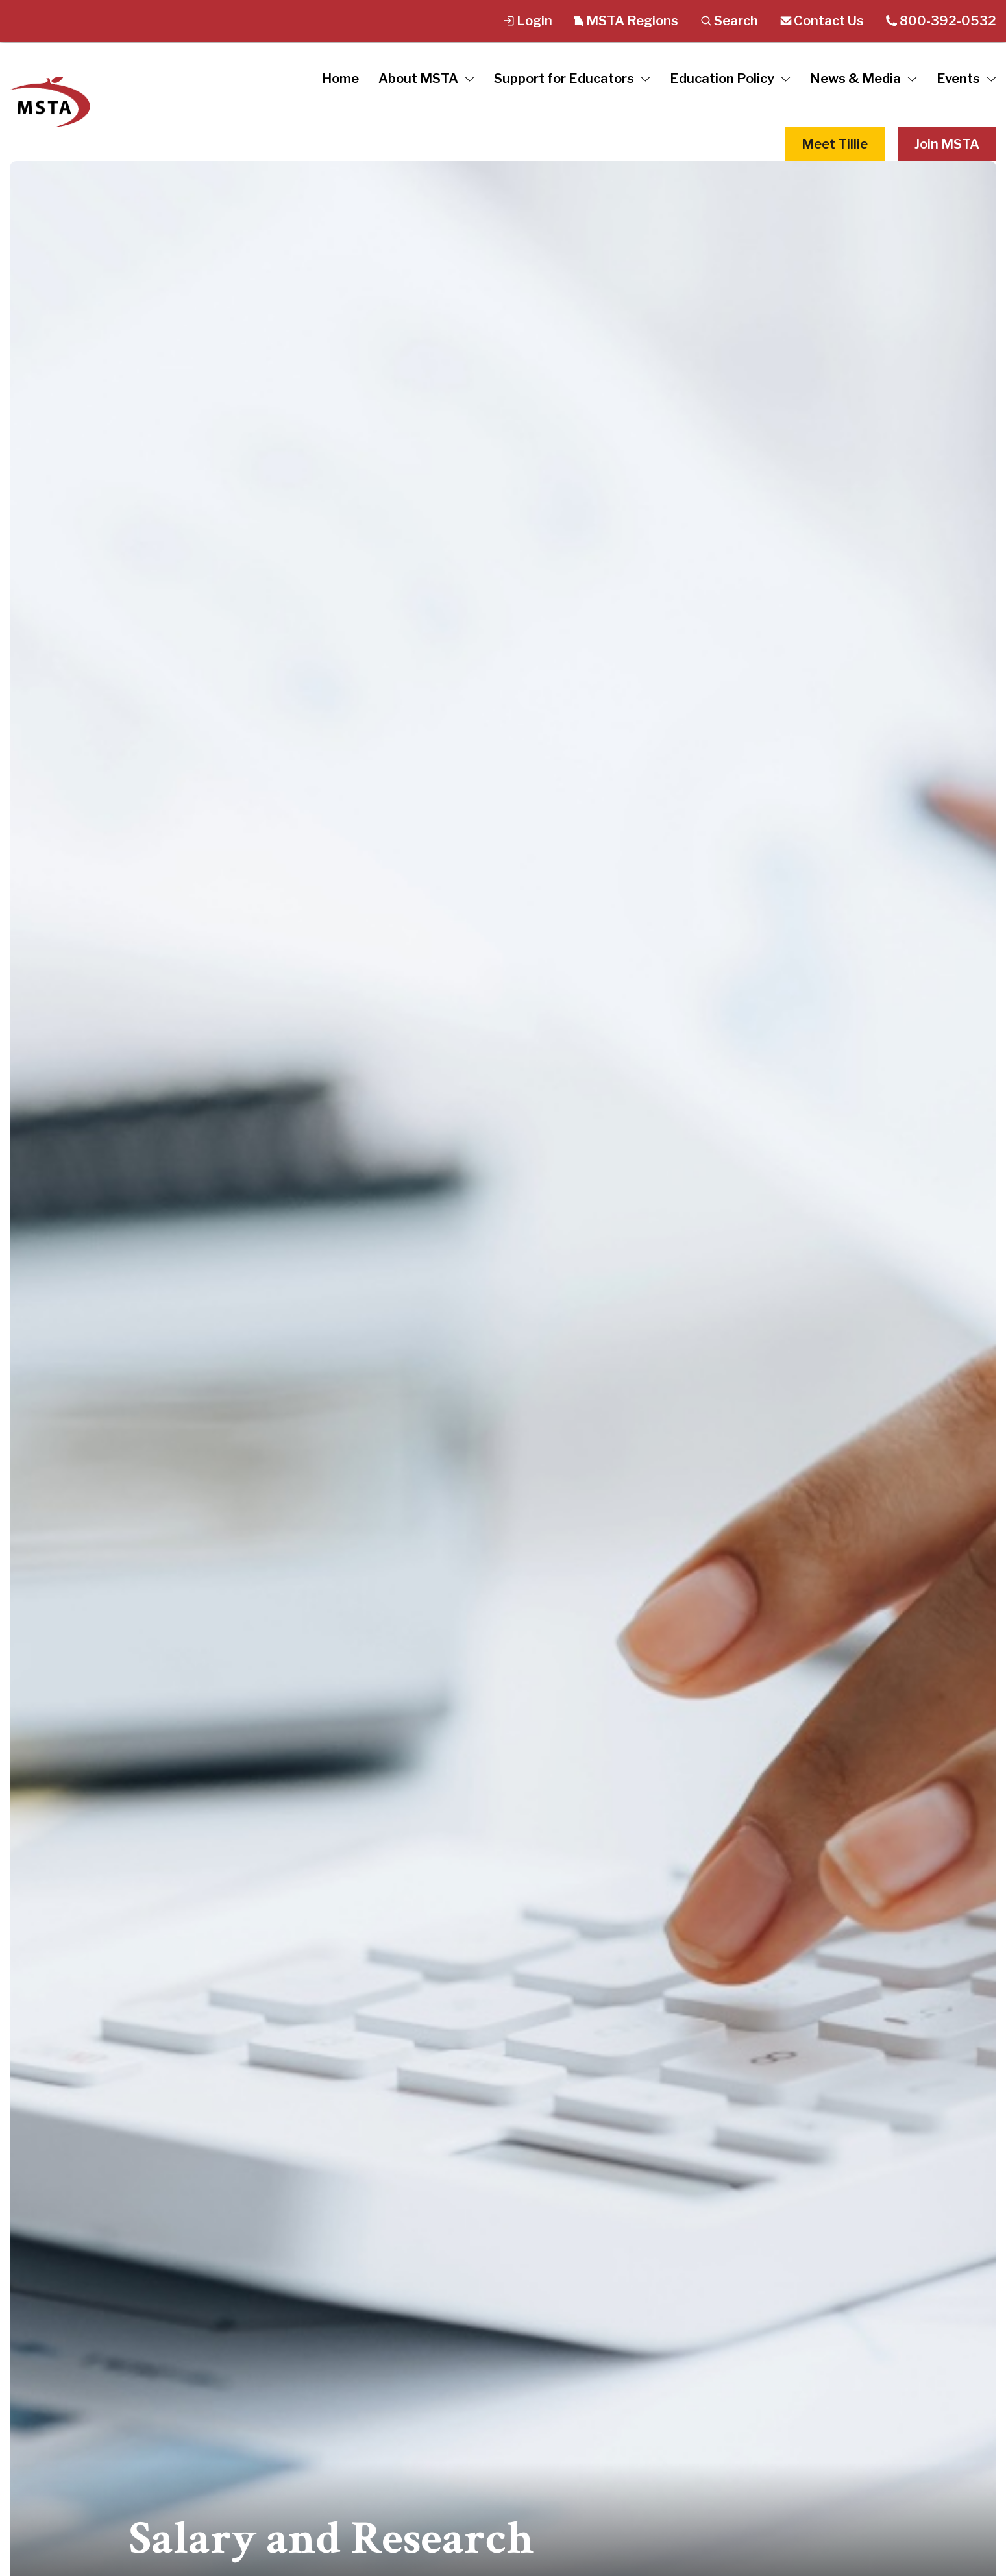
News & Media (863, 78)
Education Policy (730, 78)
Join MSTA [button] (946, 144)
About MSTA (426, 78)
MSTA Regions (626, 21)
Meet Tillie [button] (835, 144)
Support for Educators (572, 78)
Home (340, 78)
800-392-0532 (940, 21)
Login (527, 21)
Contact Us (821, 21)
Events (966, 78)
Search (729, 21)
